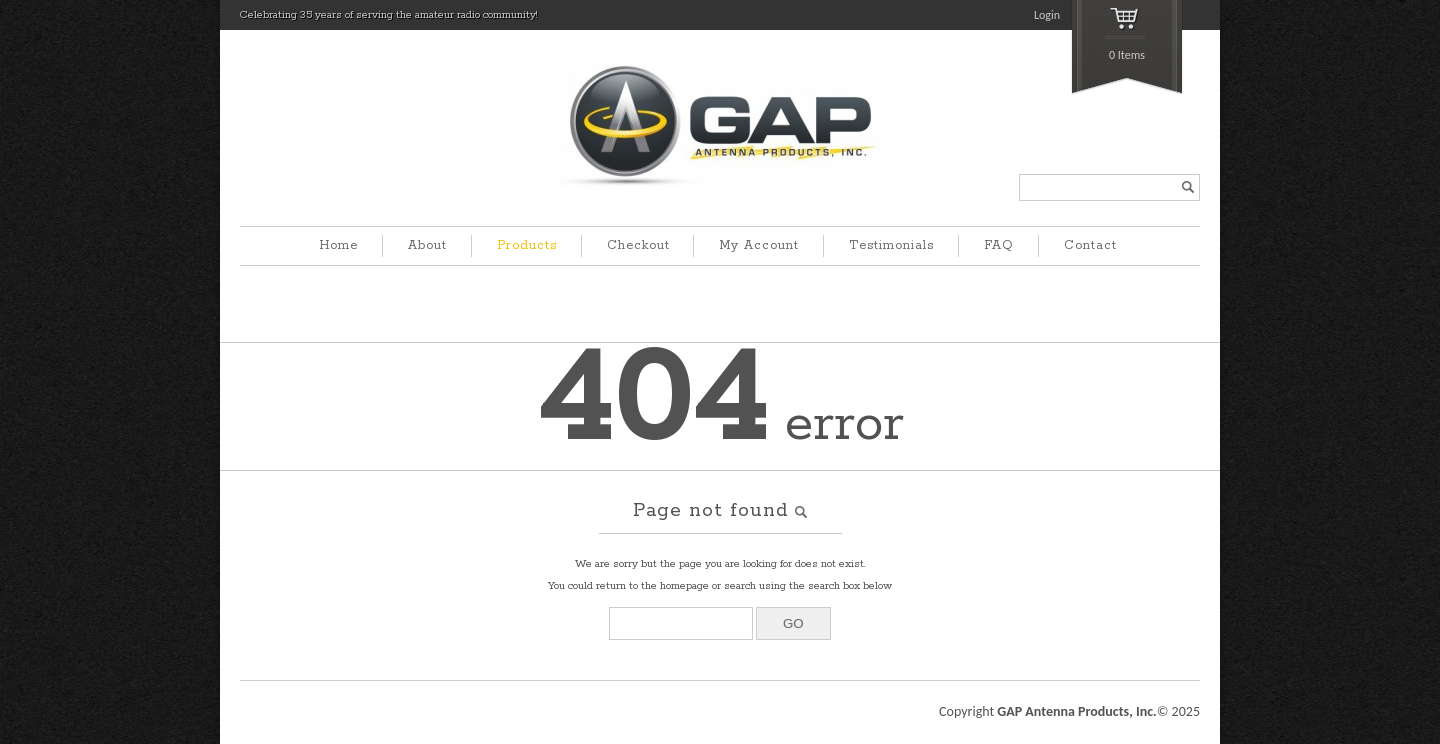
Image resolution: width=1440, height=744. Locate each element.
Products (527, 245)
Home (338, 245)
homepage (684, 586)
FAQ (999, 245)
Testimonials (891, 245)
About (427, 245)
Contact (1090, 245)
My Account (759, 245)
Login (1047, 15)
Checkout (638, 245)
